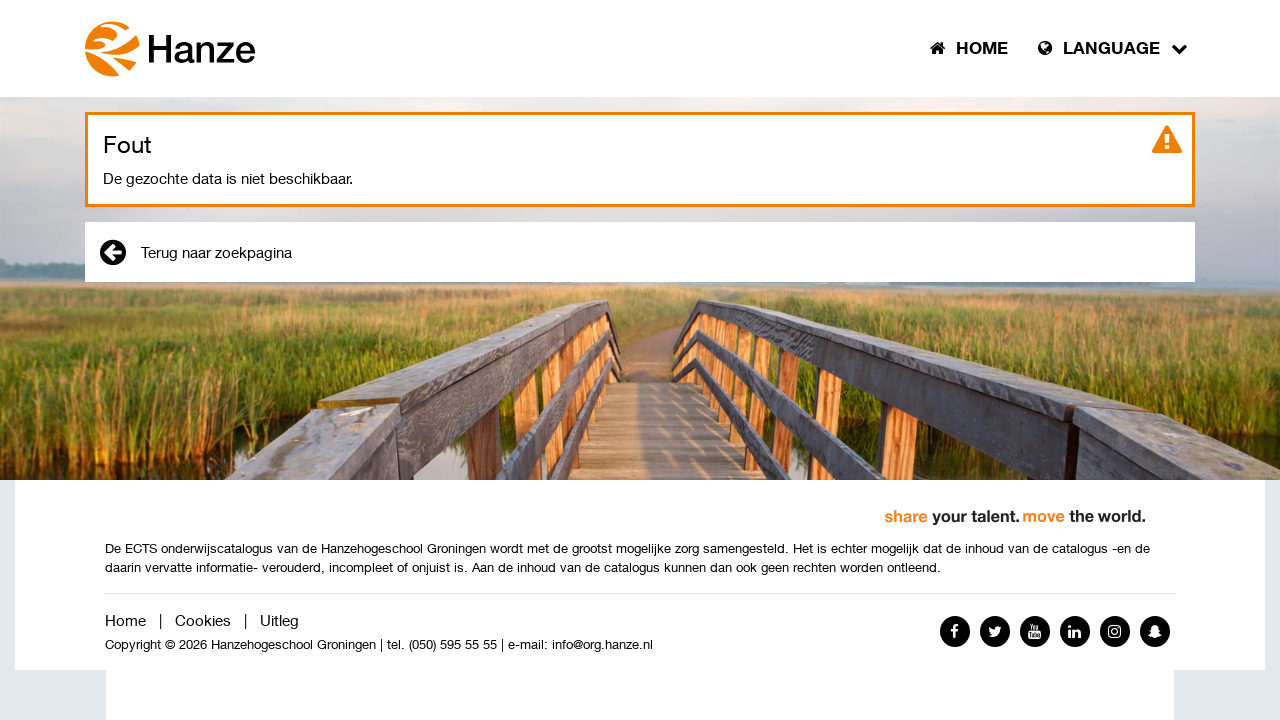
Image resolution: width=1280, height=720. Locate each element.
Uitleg (279, 620)
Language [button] (1113, 48)
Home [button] (969, 48)
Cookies (203, 620)
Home (125, 620)
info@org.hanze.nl (602, 644)
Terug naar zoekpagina (196, 252)
